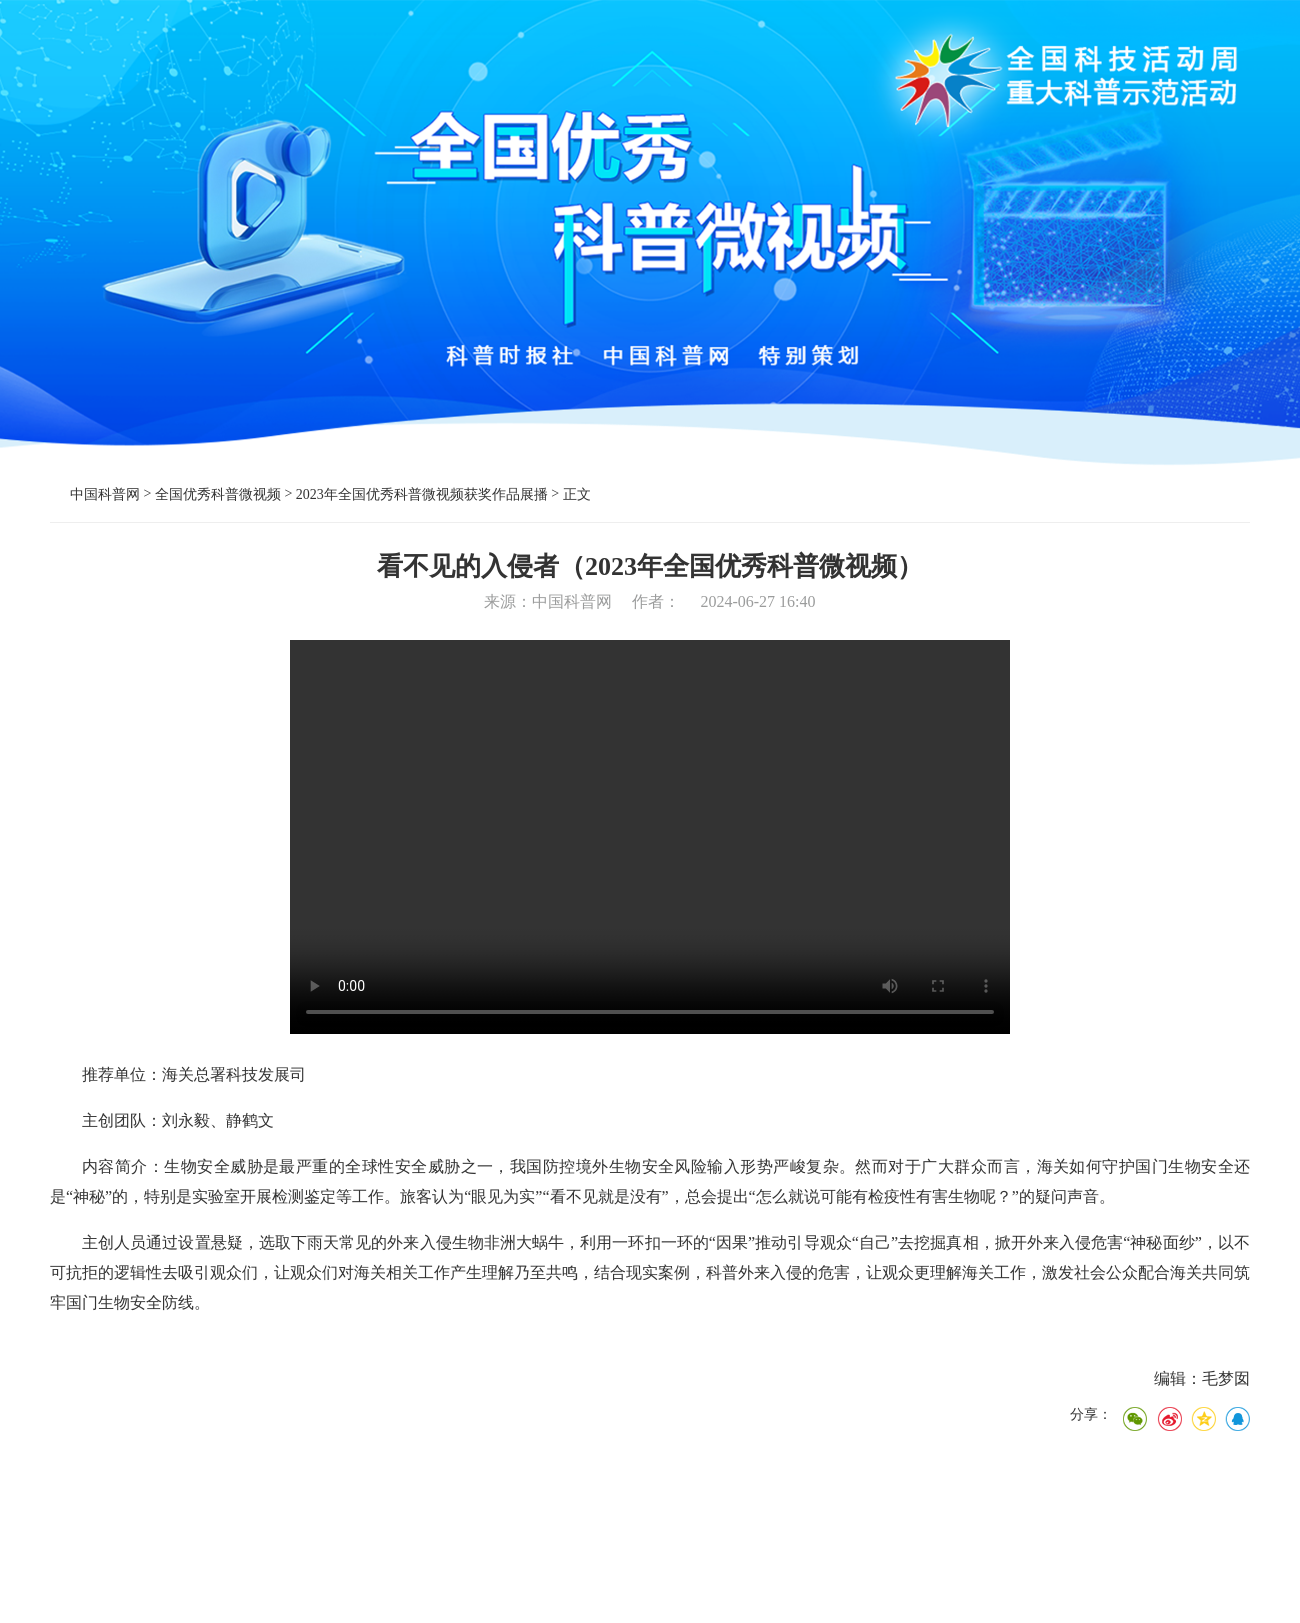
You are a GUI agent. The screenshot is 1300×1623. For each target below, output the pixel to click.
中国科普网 (105, 494)
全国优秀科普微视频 (218, 494)
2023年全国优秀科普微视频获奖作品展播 (422, 494)
